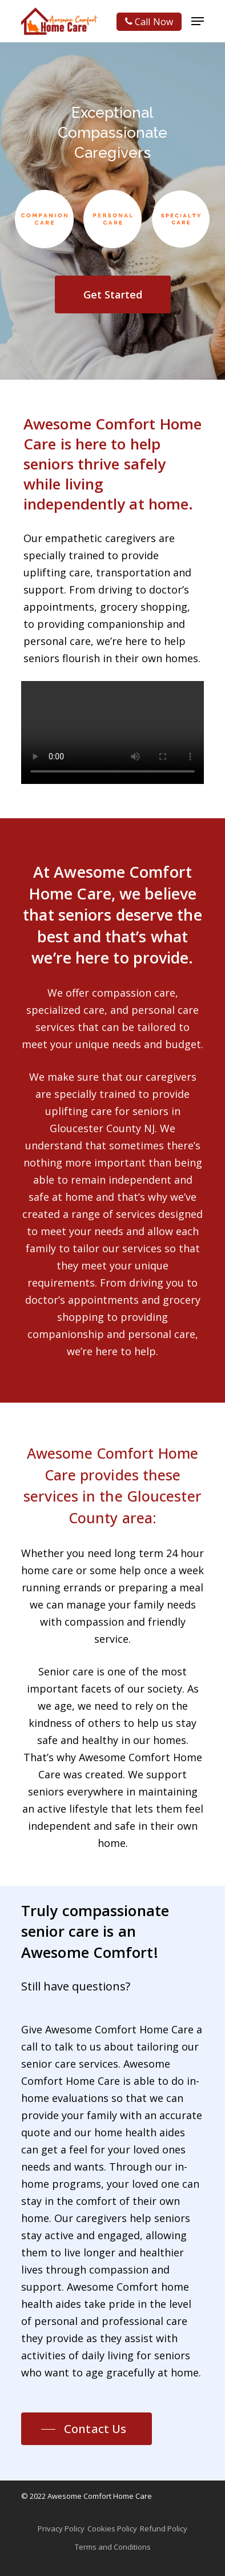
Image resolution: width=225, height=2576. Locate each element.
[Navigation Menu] (197, 21)
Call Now (149, 21)
